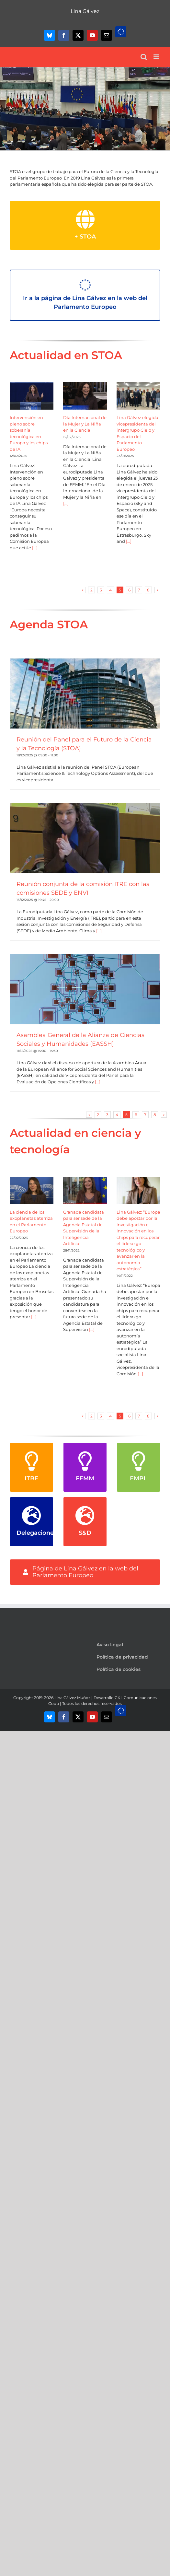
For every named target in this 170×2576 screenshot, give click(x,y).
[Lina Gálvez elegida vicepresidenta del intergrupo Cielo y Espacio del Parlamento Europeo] (138, 396)
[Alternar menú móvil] (156, 56)
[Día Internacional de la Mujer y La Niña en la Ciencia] (85, 396)
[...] (34, 547)
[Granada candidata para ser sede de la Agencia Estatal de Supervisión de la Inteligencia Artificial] (85, 1190)
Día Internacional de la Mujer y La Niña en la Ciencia (85, 424)
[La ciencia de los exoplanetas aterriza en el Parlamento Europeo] (31, 1190)
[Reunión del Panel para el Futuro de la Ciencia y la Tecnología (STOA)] (85, 694)
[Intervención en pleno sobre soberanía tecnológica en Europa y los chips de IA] (31, 396)
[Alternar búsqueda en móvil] (144, 56)
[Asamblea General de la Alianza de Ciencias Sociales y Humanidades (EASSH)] (85, 989)
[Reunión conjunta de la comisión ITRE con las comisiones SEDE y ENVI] (85, 838)
